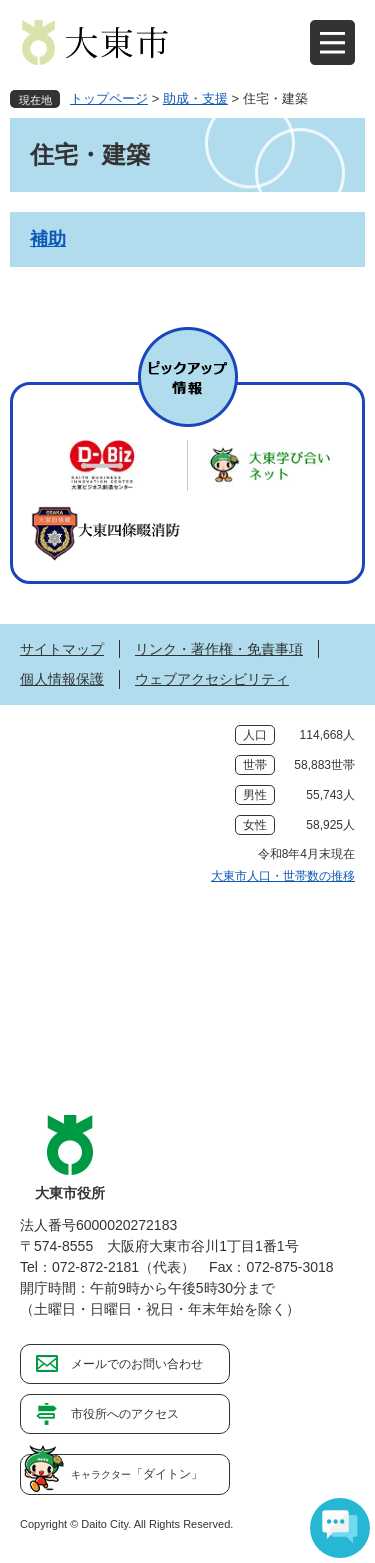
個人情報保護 (62, 679)
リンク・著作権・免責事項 (219, 649)
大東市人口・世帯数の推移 (283, 876)
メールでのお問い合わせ (137, 1364)
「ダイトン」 (137, 1474)
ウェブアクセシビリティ (212, 679)
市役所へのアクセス (125, 1414)
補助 (48, 239)
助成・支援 (195, 98)
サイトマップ (62, 649)
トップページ (109, 98)
